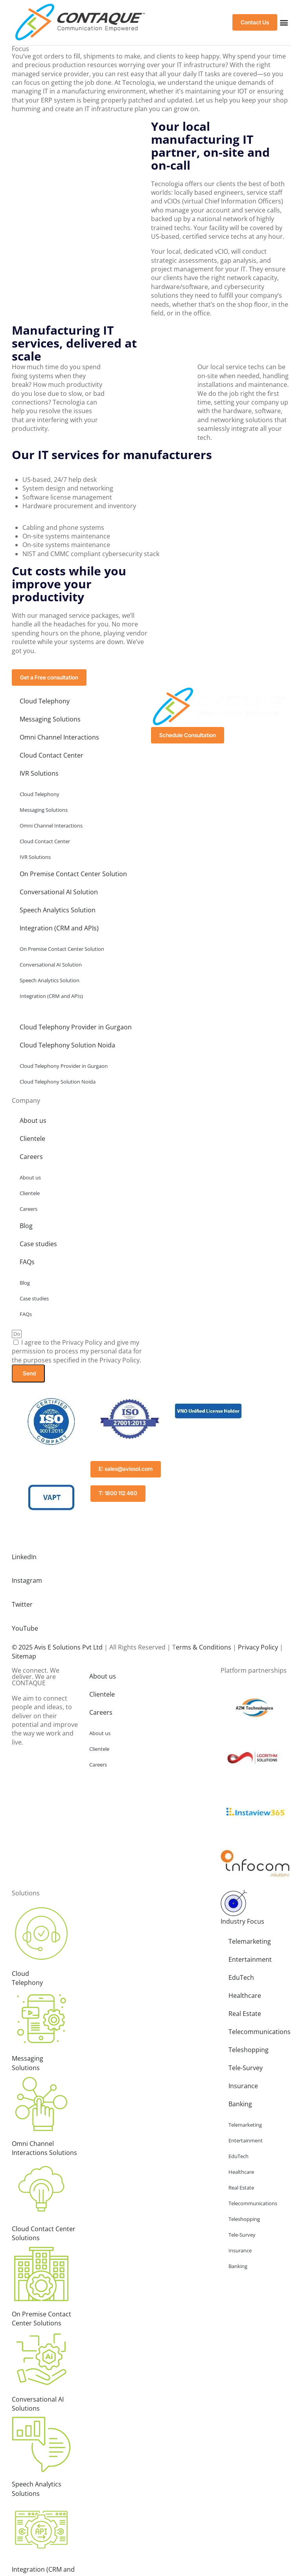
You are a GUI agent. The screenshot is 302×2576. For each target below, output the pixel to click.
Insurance (243, 2084)
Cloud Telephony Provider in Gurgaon (76, 1027)
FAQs (27, 1262)
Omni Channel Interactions (59, 737)
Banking (240, 2102)
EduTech (241, 1975)
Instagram (27, 1580)
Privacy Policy (258, 1645)
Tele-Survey (245, 2066)
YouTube (25, 1626)
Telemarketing (249, 1939)
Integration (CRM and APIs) (59, 928)
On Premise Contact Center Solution (73, 874)
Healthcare (244, 1993)
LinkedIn (24, 1557)
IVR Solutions (39, 773)
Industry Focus (242, 1919)
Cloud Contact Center (51, 755)
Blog (26, 1226)
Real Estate (244, 2011)
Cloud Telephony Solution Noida (67, 1045)
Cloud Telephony (45, 701)
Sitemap (24, 1654)
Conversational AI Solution (59, 892)
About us (33, 1121)
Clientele (32, 1139)
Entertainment (250, 1957)
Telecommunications (259, 2029)
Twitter (22, 1603)
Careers (31, 1157)
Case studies (38, 1244)
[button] (283, 22)
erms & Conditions (203, 1645)
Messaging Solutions (50, 719)
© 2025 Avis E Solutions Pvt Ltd (57, 1645)
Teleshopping (248, 2047)
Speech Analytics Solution (58, 910)
